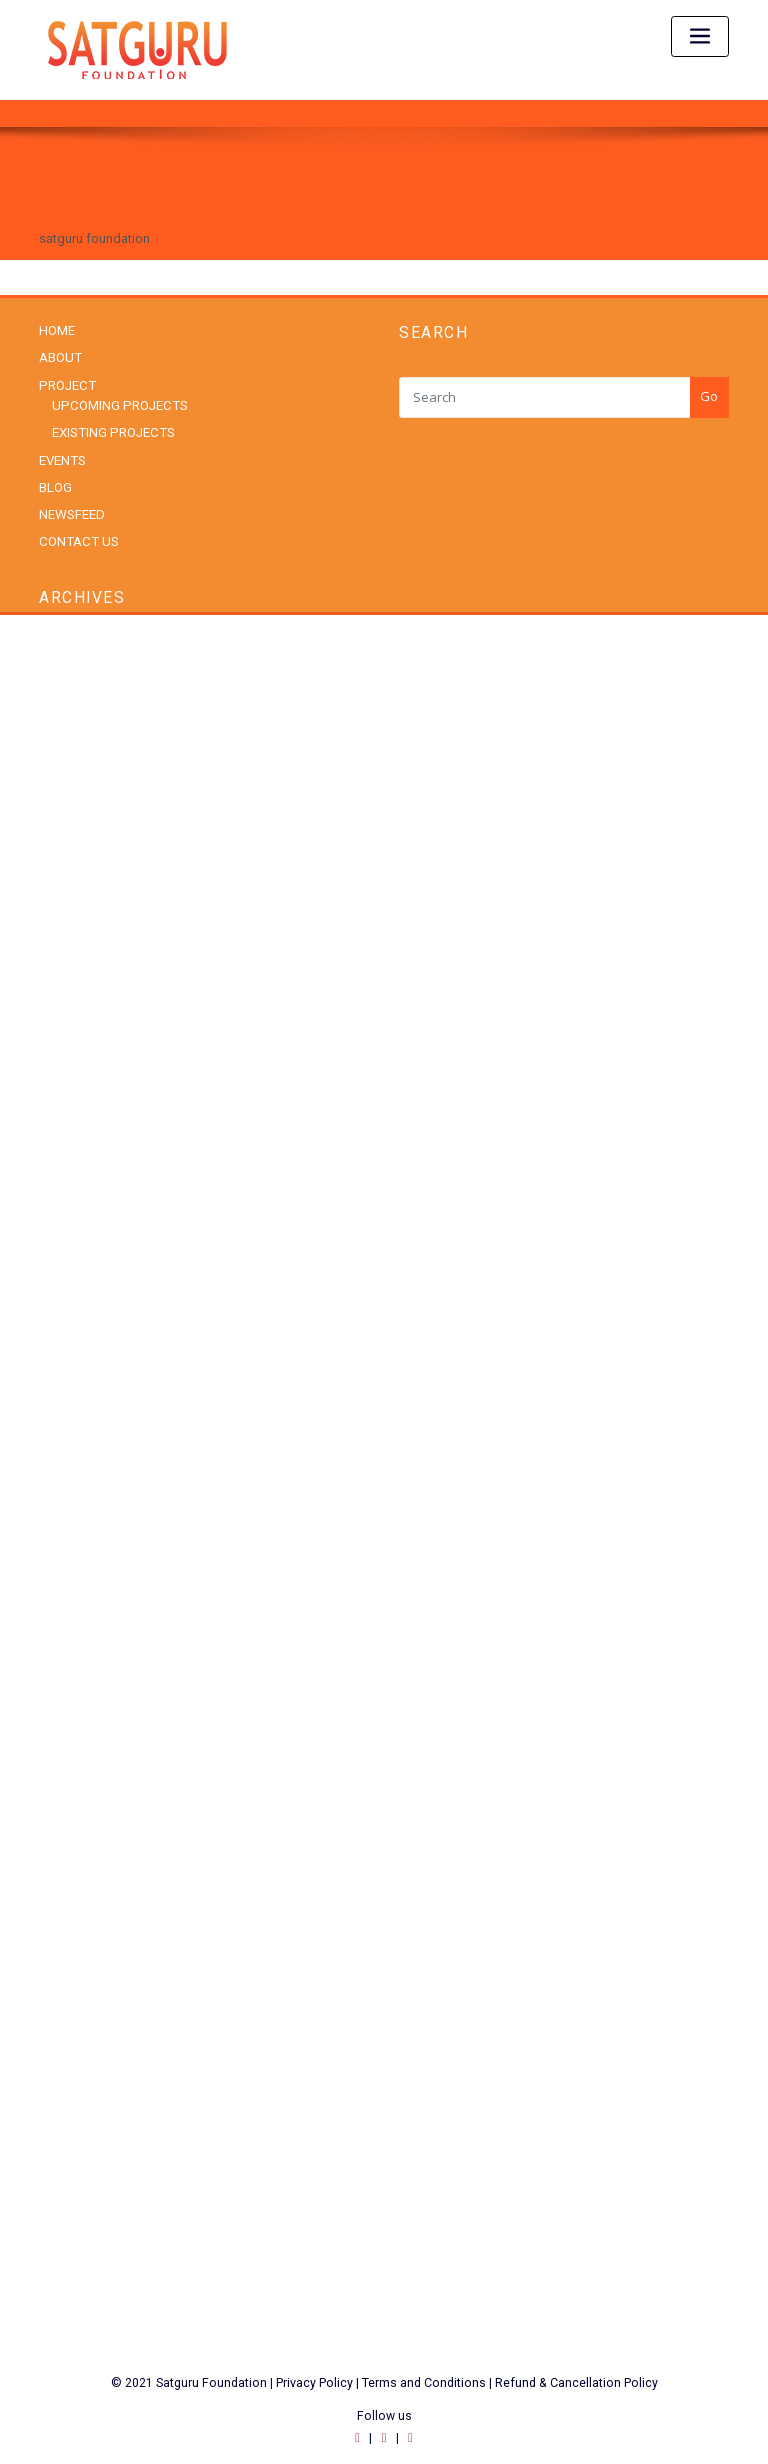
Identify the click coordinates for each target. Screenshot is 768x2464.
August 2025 (75, 862)
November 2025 (84, 808)
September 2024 (86, 1159)
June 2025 (68, 916)
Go (709, 396)
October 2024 (78, 1132)
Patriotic (62, 1751)
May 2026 (66, 673)
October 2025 (78, 835)
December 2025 (84, 781)
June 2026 (68, 646)
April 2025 (68, 970)
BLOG (55, 485)
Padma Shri (71, 1724)
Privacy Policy (314, 2370)
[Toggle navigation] (700, 36)
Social (57, 1805)
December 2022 (84, 1348)
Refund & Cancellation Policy (576, 2370)
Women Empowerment (105, 1913)
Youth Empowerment (99, 1940)
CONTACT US (77, 539)
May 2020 (66, 1483)
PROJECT (65, 384)
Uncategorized (82, 1859)
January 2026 (77, 754)
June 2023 (68, 1267)
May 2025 (66, 943)
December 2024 (84, 1078)
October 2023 (78, 1186)
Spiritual (62, 1832)
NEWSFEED (72, 512)
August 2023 (75, 1213)
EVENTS (62, 458)
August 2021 (75, 1429)
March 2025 (72, 997)
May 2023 (66, 1294)
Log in (57, 2047)
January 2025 (77, 1051)
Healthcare (70, 1643)
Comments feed (85, 2101)
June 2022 (68, 1375)
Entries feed (73, 2074)
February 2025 (79, 1024)
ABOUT (60, 357)
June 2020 (68, 1456)
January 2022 (77, 1402)
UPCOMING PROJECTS (116, 404)
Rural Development (93, 1778)
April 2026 (68, 700)
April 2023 (68, 1321)
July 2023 (66, 1240)
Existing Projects (86, 1616)
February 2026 (79, 727)
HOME (57, 330)
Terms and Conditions (425, 2370)
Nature (58, 1697)
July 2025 (66, 889)
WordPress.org (82, 2128)
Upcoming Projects (94, 1886)
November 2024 (84, 1105)
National (63, 1670)
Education (68, 1589)
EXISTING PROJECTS (111, 431)
